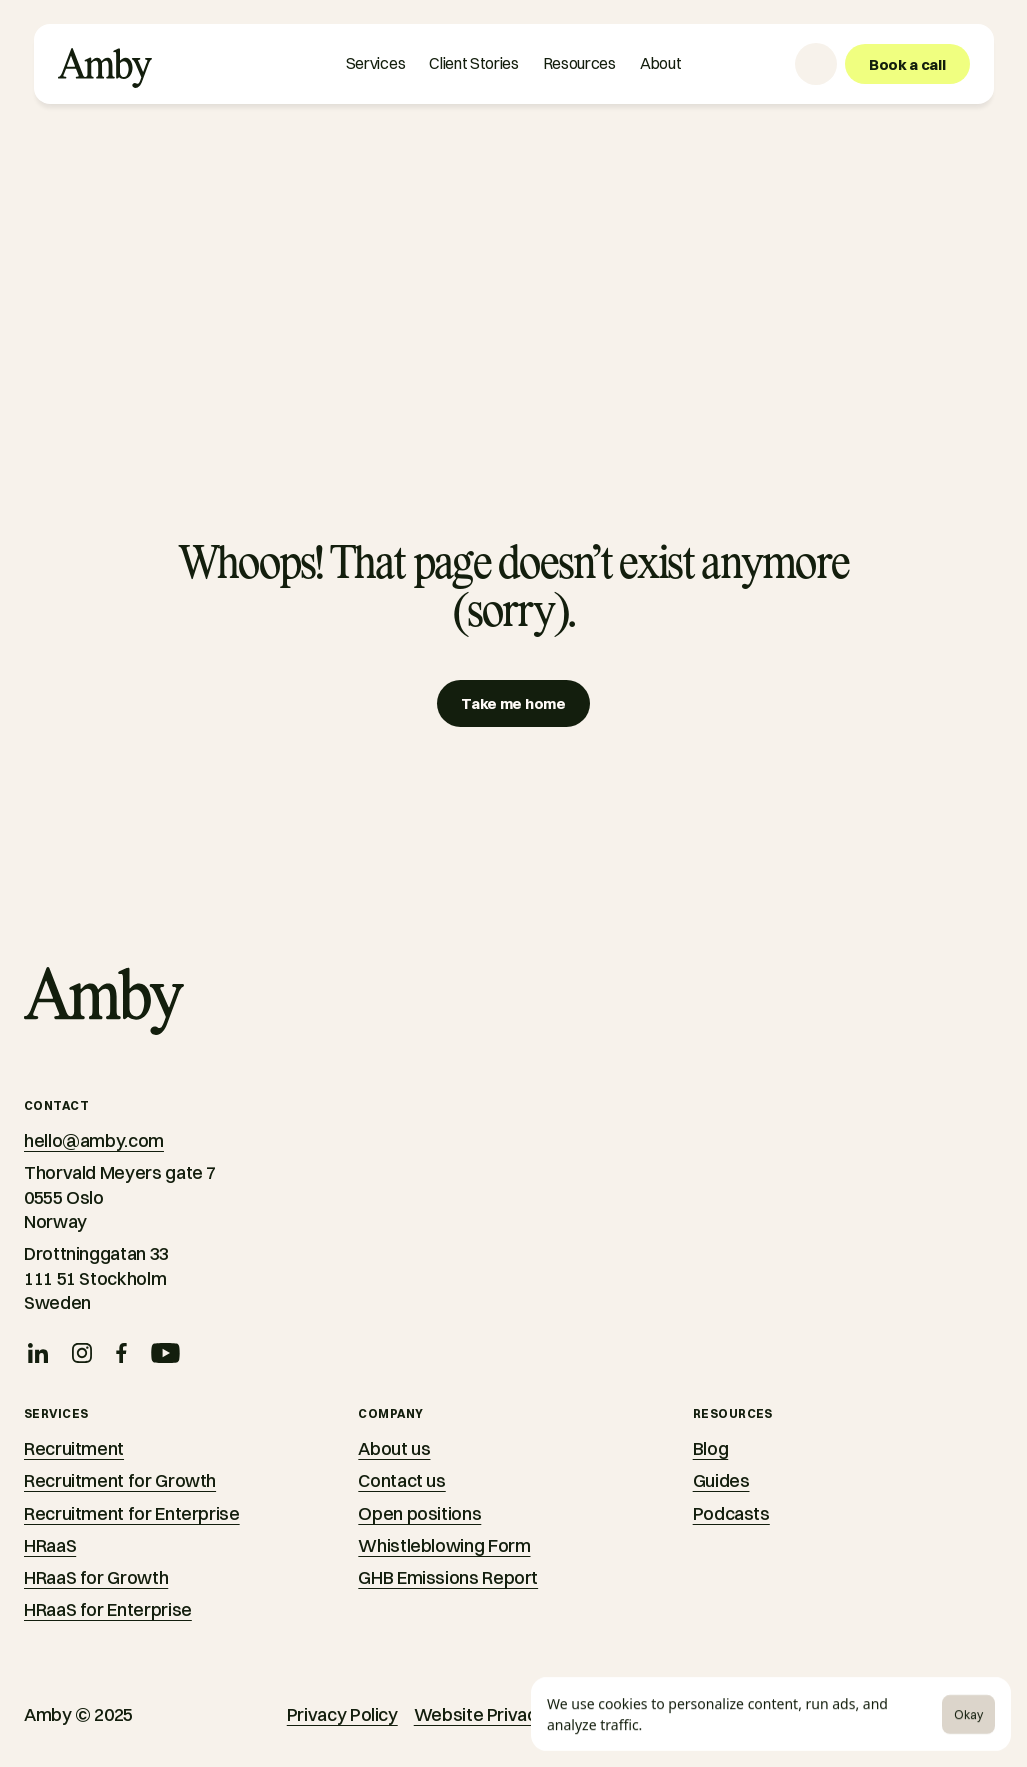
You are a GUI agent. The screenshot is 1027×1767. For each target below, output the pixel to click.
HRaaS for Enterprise (108, 1609)
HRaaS (50, 1545)
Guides (721, 1480)
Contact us (401, 1480)
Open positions (419, 1513)
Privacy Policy (342, 1714)
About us (394, 1448)
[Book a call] (907, 64)
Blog (711, 1448)
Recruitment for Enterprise (132, 1513)
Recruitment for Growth (120, 1480)
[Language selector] (816, 64)
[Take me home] (513, 703)
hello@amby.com (94, 1140)
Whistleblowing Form (444, 1545)
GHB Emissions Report (448, 1577)
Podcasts (731, 1513)
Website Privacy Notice (508, 1714)
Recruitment (74, 1448)
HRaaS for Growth (96, 1577)
